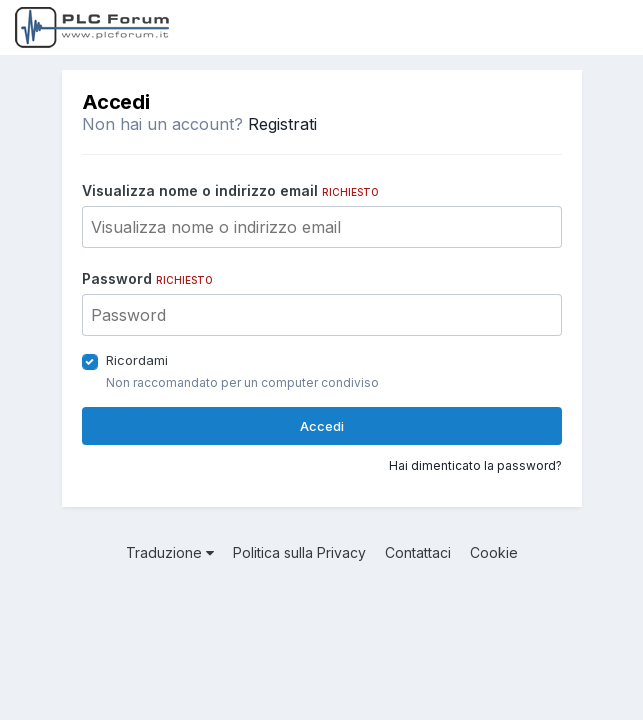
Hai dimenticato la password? (475, 465)
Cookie (494, 552)
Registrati (282, 124)
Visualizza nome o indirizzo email (230, 190)
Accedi (322, 426)
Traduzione (170, 552)
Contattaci (418, 552)
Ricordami (137, 360)
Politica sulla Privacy (299, 552)
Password (147, 278)
